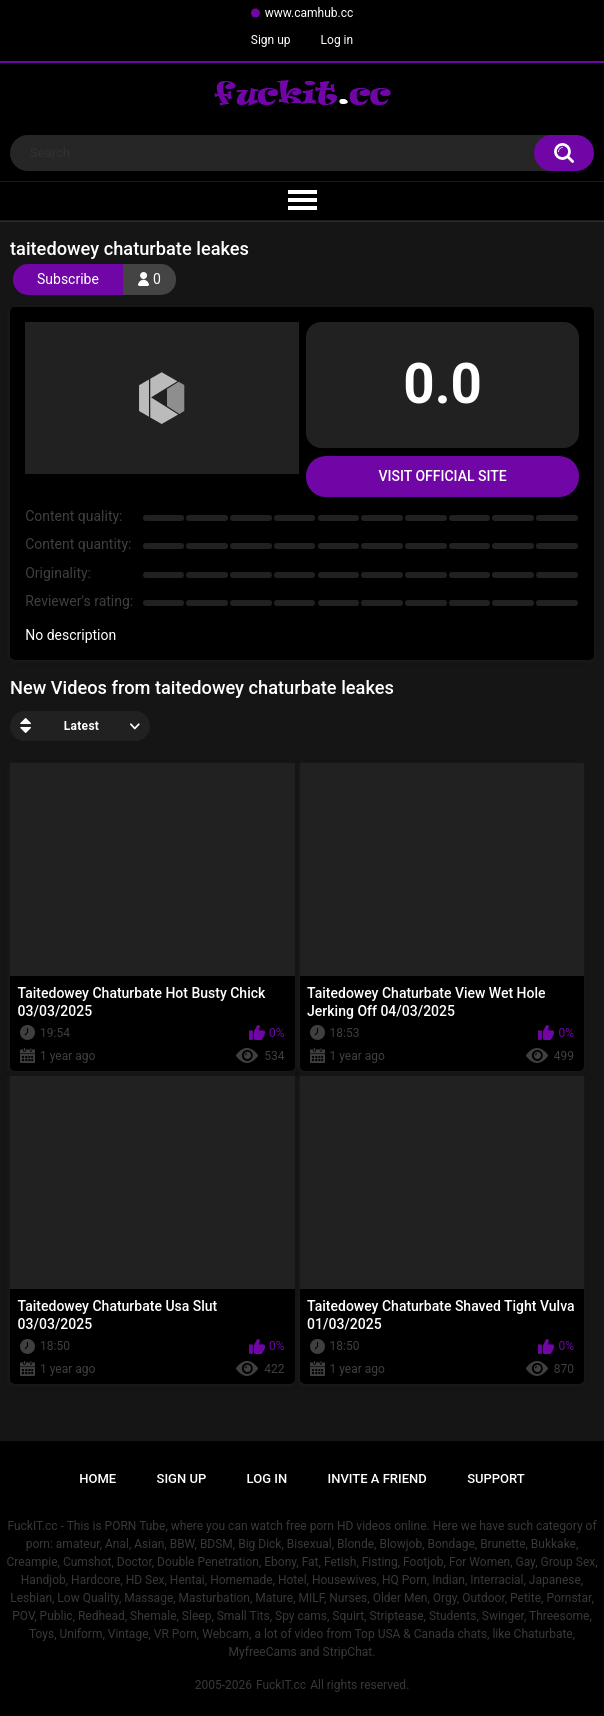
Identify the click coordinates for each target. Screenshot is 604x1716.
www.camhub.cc (309, 13)
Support (496, 1478)
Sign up (271, 40)
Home (97, 1478)
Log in (337, 40)
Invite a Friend (377, 1478)
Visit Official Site (442, 476)
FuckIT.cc (281, 1685)
